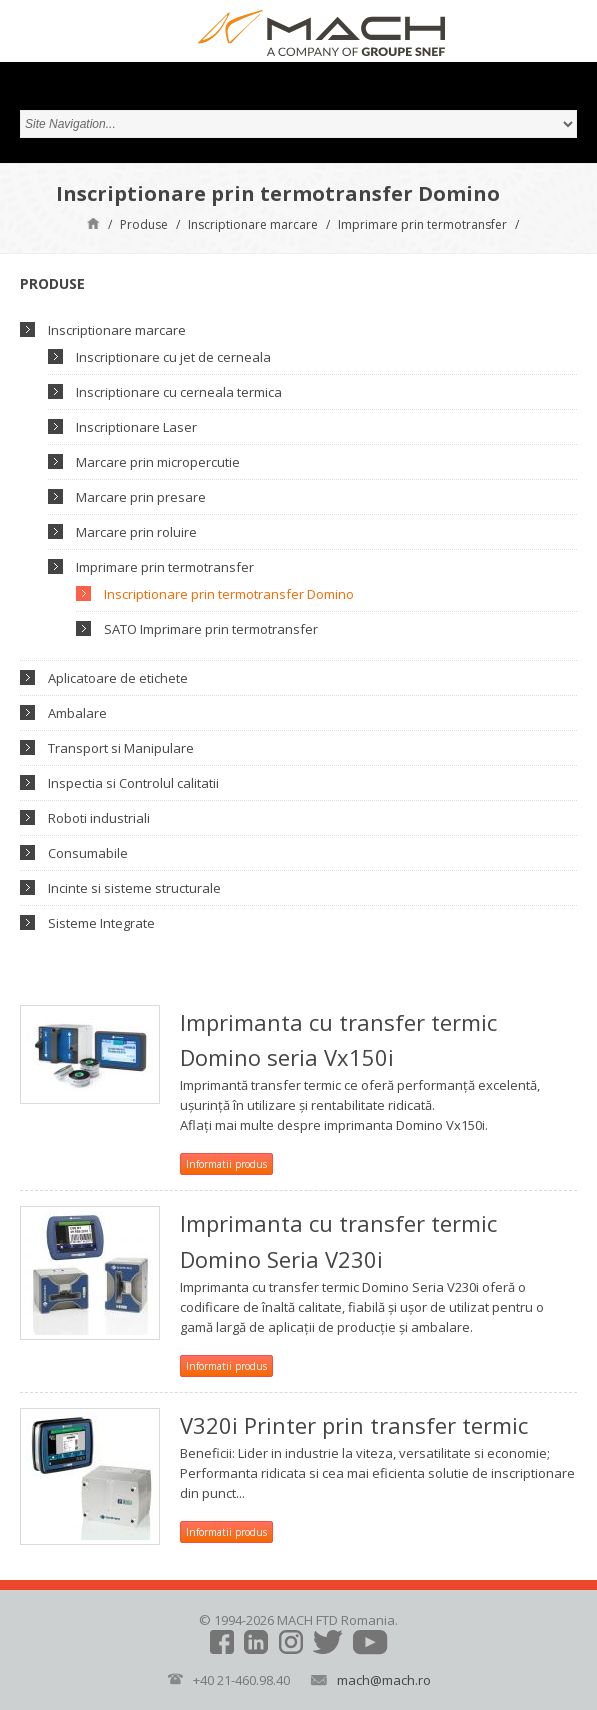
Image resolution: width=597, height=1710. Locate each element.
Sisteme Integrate (101, 923)
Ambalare (77, 713)
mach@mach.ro (384, 1680)
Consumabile (88, 853)
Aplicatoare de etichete (118, 678)
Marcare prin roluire (136, 532)
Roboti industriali (99, 818)
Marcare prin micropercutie (158, 462)
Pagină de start (93, 222)
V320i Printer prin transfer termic (354, 1425)
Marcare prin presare (141, 497)
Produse (144, 224)
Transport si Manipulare (121, 748)
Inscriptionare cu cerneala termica (179, 392)
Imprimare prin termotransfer (422, 224)
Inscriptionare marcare (253, 224)
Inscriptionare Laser (136, 427)
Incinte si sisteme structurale (134, 888)
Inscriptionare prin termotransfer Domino (229, 594)
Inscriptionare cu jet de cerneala (173, 357)
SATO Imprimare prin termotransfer (211, 629)
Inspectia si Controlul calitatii (133, 783)
